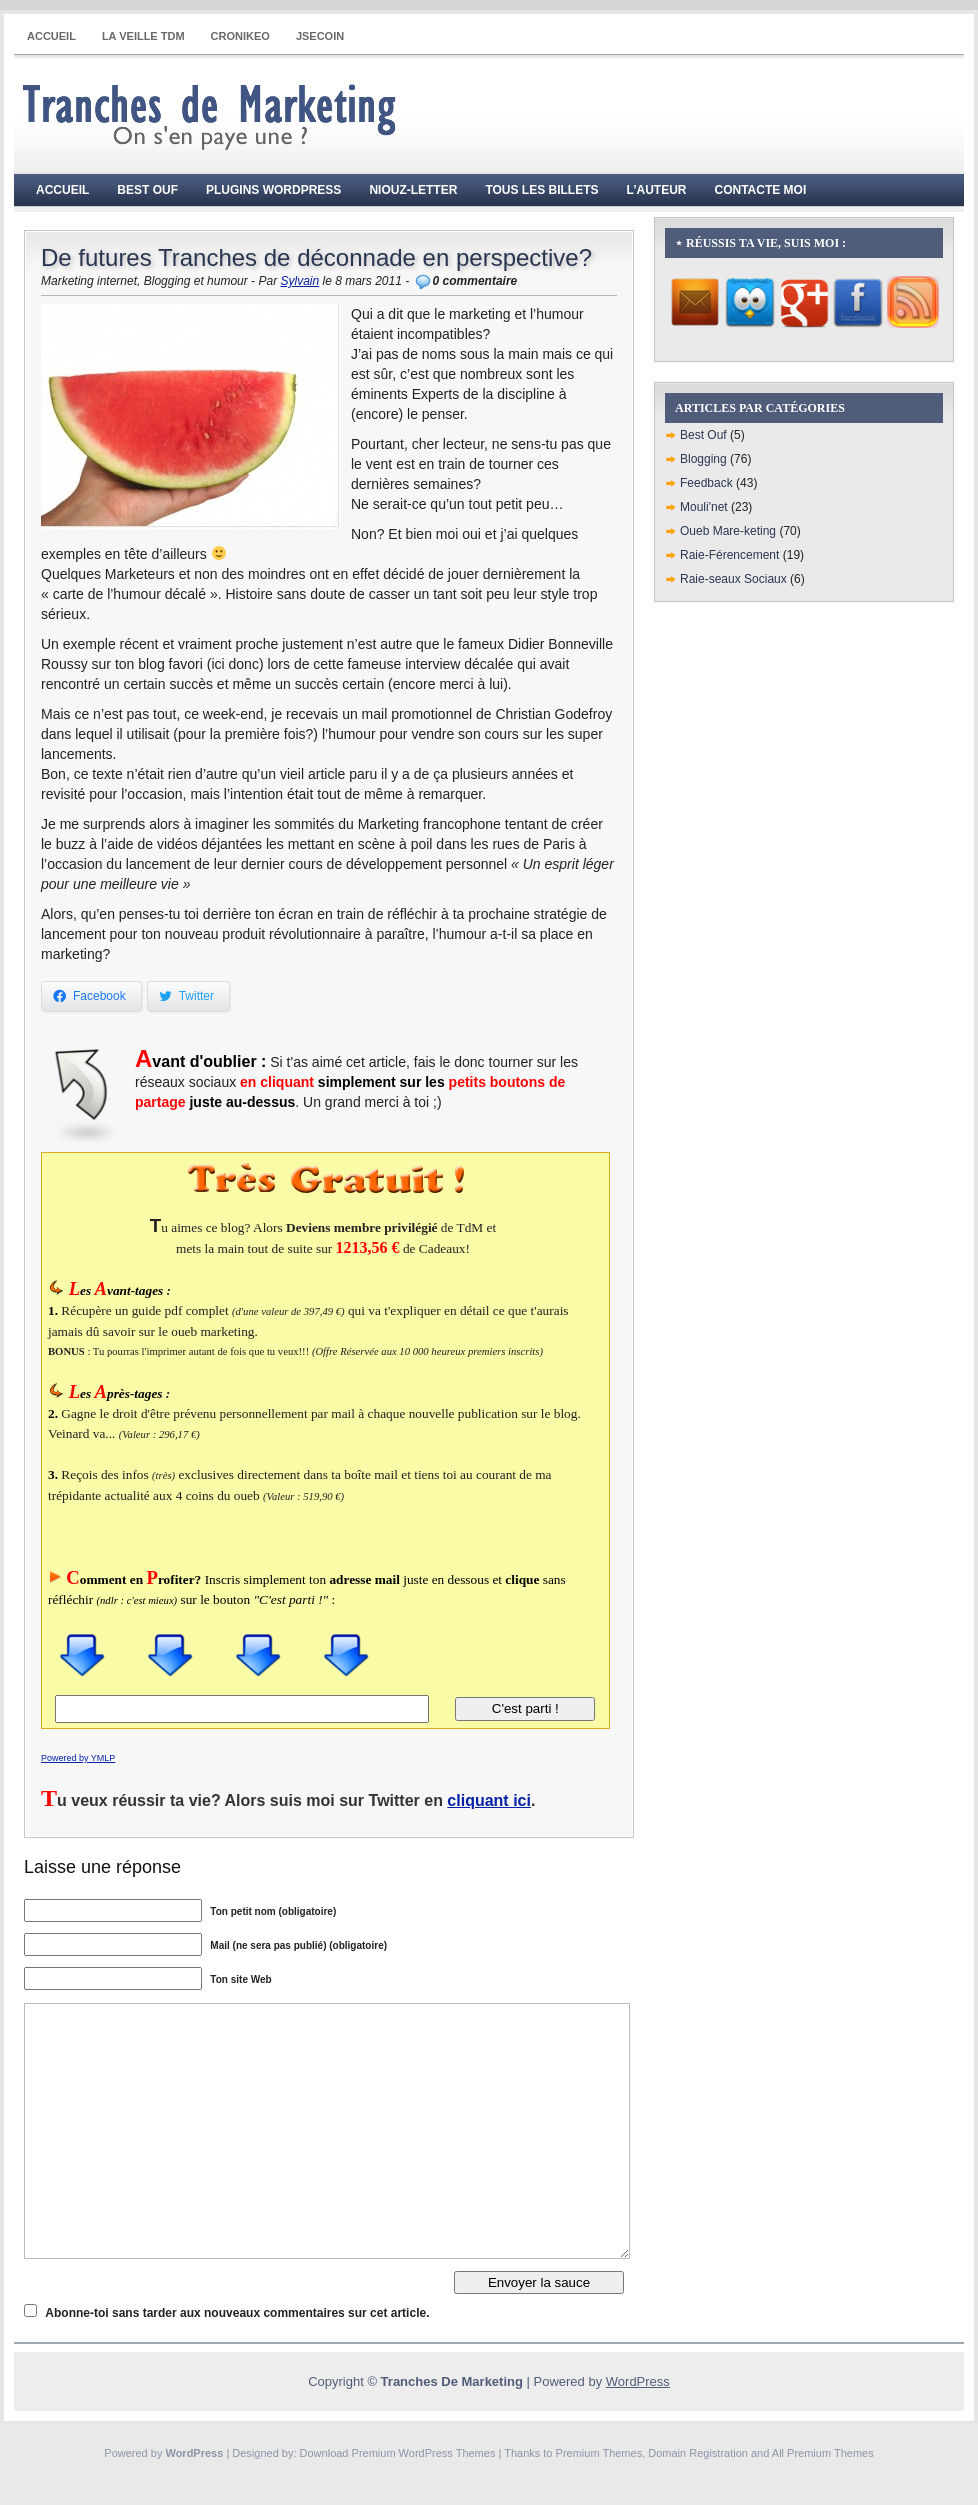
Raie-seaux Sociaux (733, 579)
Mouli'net (704, 507)
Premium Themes (599, 2453)
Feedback (706, 483)
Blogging (703, 459)
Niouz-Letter (413, 190)
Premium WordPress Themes (424, 2453)
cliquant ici (489, 1800)
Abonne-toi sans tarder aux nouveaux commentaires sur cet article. (237, 2313)
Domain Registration (698, 2453)
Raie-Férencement (729, 555)
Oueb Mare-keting (728, 531)
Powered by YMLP (78, 1758)
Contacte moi (761, 190)
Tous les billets (541, 190)
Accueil (51, 36)
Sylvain (299, 281)
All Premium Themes (823, 2453)
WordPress (638, 2381)
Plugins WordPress (273, 190)
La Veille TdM (143, 36)
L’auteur (657, 190)
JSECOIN (320, 36)
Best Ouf (147, 190)
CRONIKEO (240, 36)
